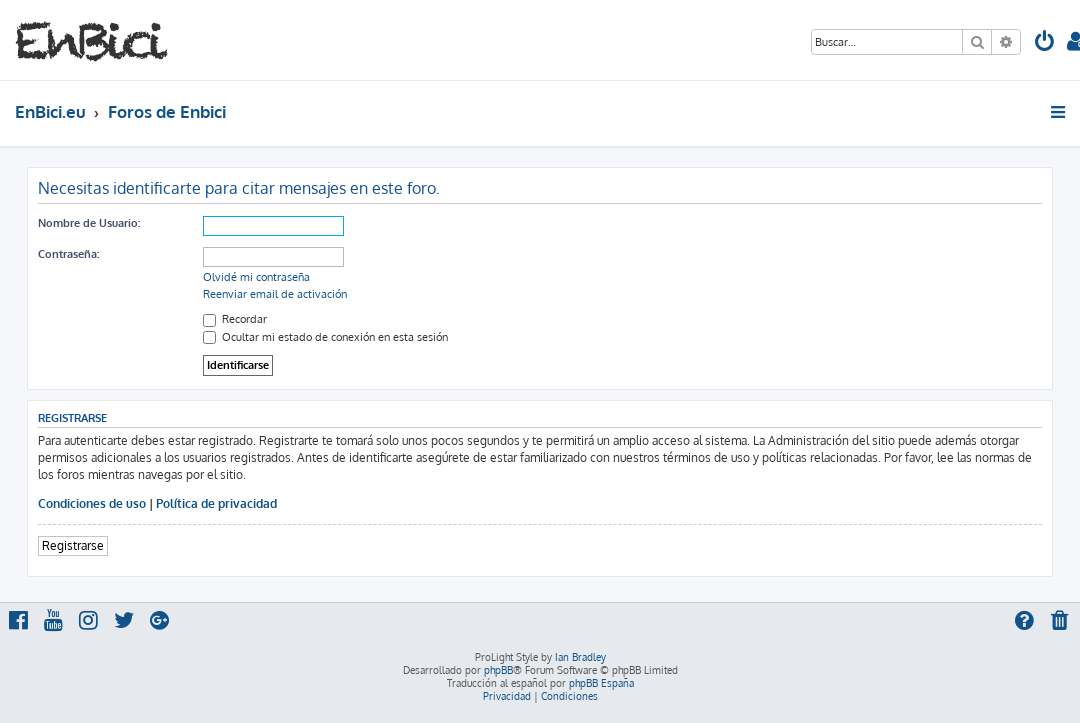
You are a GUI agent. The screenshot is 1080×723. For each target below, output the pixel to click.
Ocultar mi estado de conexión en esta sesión (325, 337)
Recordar (235, 319)
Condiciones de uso (92, 503)
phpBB (498, 670)
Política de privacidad (216, 503)
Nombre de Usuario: (89, 223)
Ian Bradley (580, 657)
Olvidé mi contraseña (256, 277)
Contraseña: (68, 254)
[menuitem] (1045, 43)
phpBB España (601, 683)
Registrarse (73, 545)
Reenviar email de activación (275, 294)
